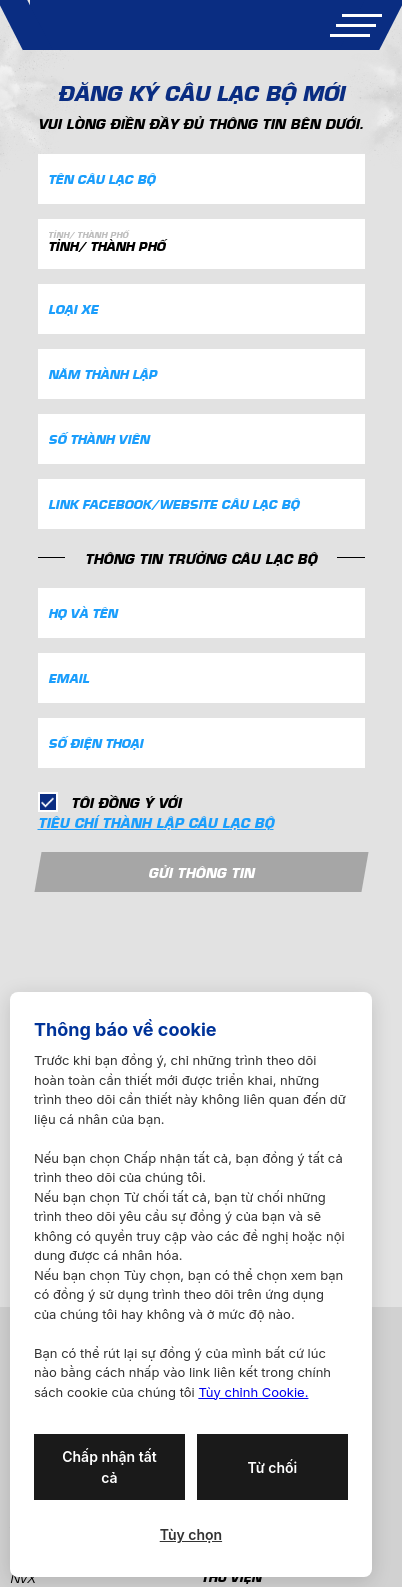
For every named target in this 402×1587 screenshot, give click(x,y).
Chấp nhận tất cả (109, 1467)
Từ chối (272, 1467)
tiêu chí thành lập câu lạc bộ (156, 822)
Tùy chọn (191, 1534)
